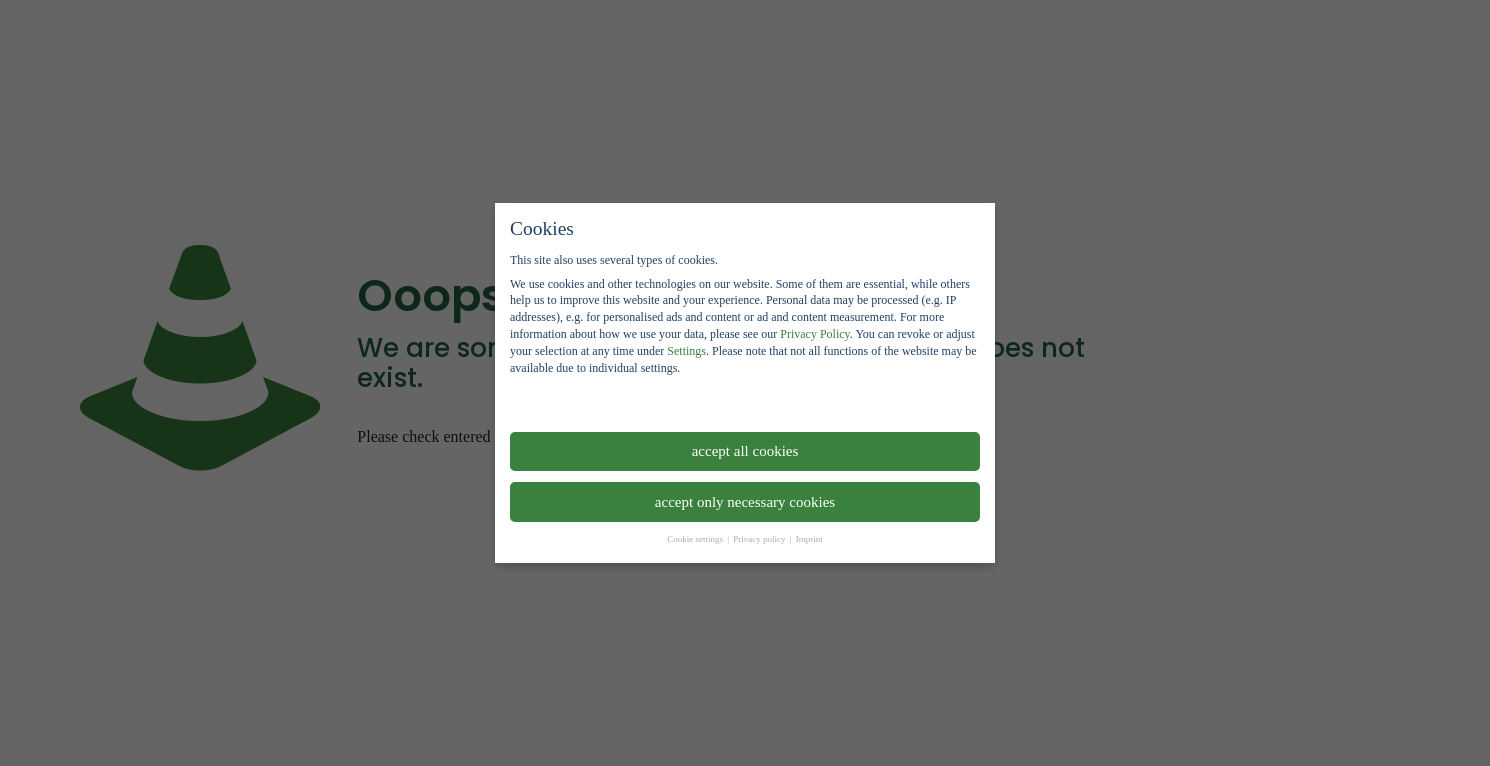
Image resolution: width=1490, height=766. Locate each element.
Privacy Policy (815, 334)
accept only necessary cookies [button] (745, 502)
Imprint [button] (809, 539)
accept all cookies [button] (745, 451)
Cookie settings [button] (696, 539)
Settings (686, 351)
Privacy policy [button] (760, 539)
